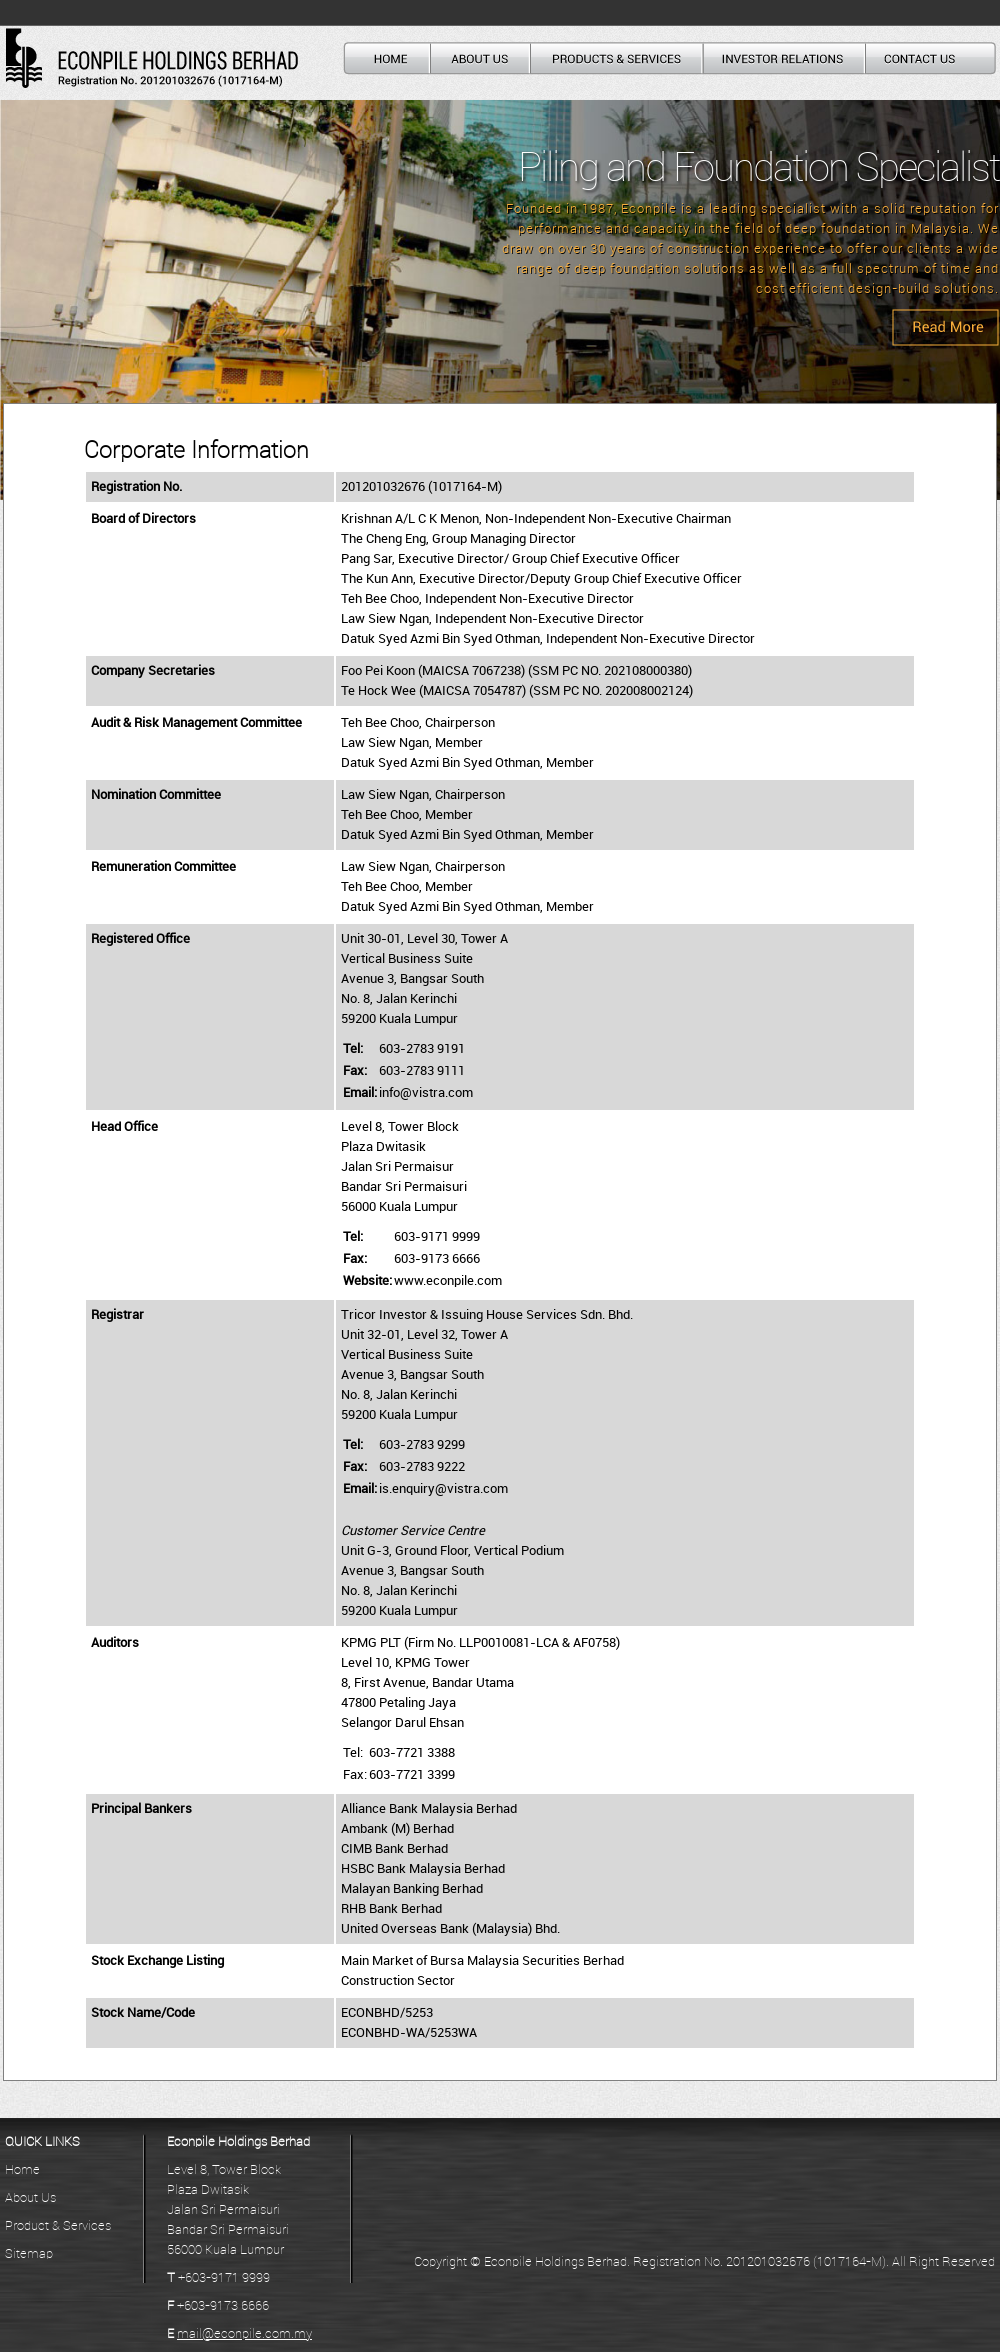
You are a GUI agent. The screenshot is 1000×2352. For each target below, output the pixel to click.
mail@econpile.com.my (244, 2334)
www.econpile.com (448, 1281)
